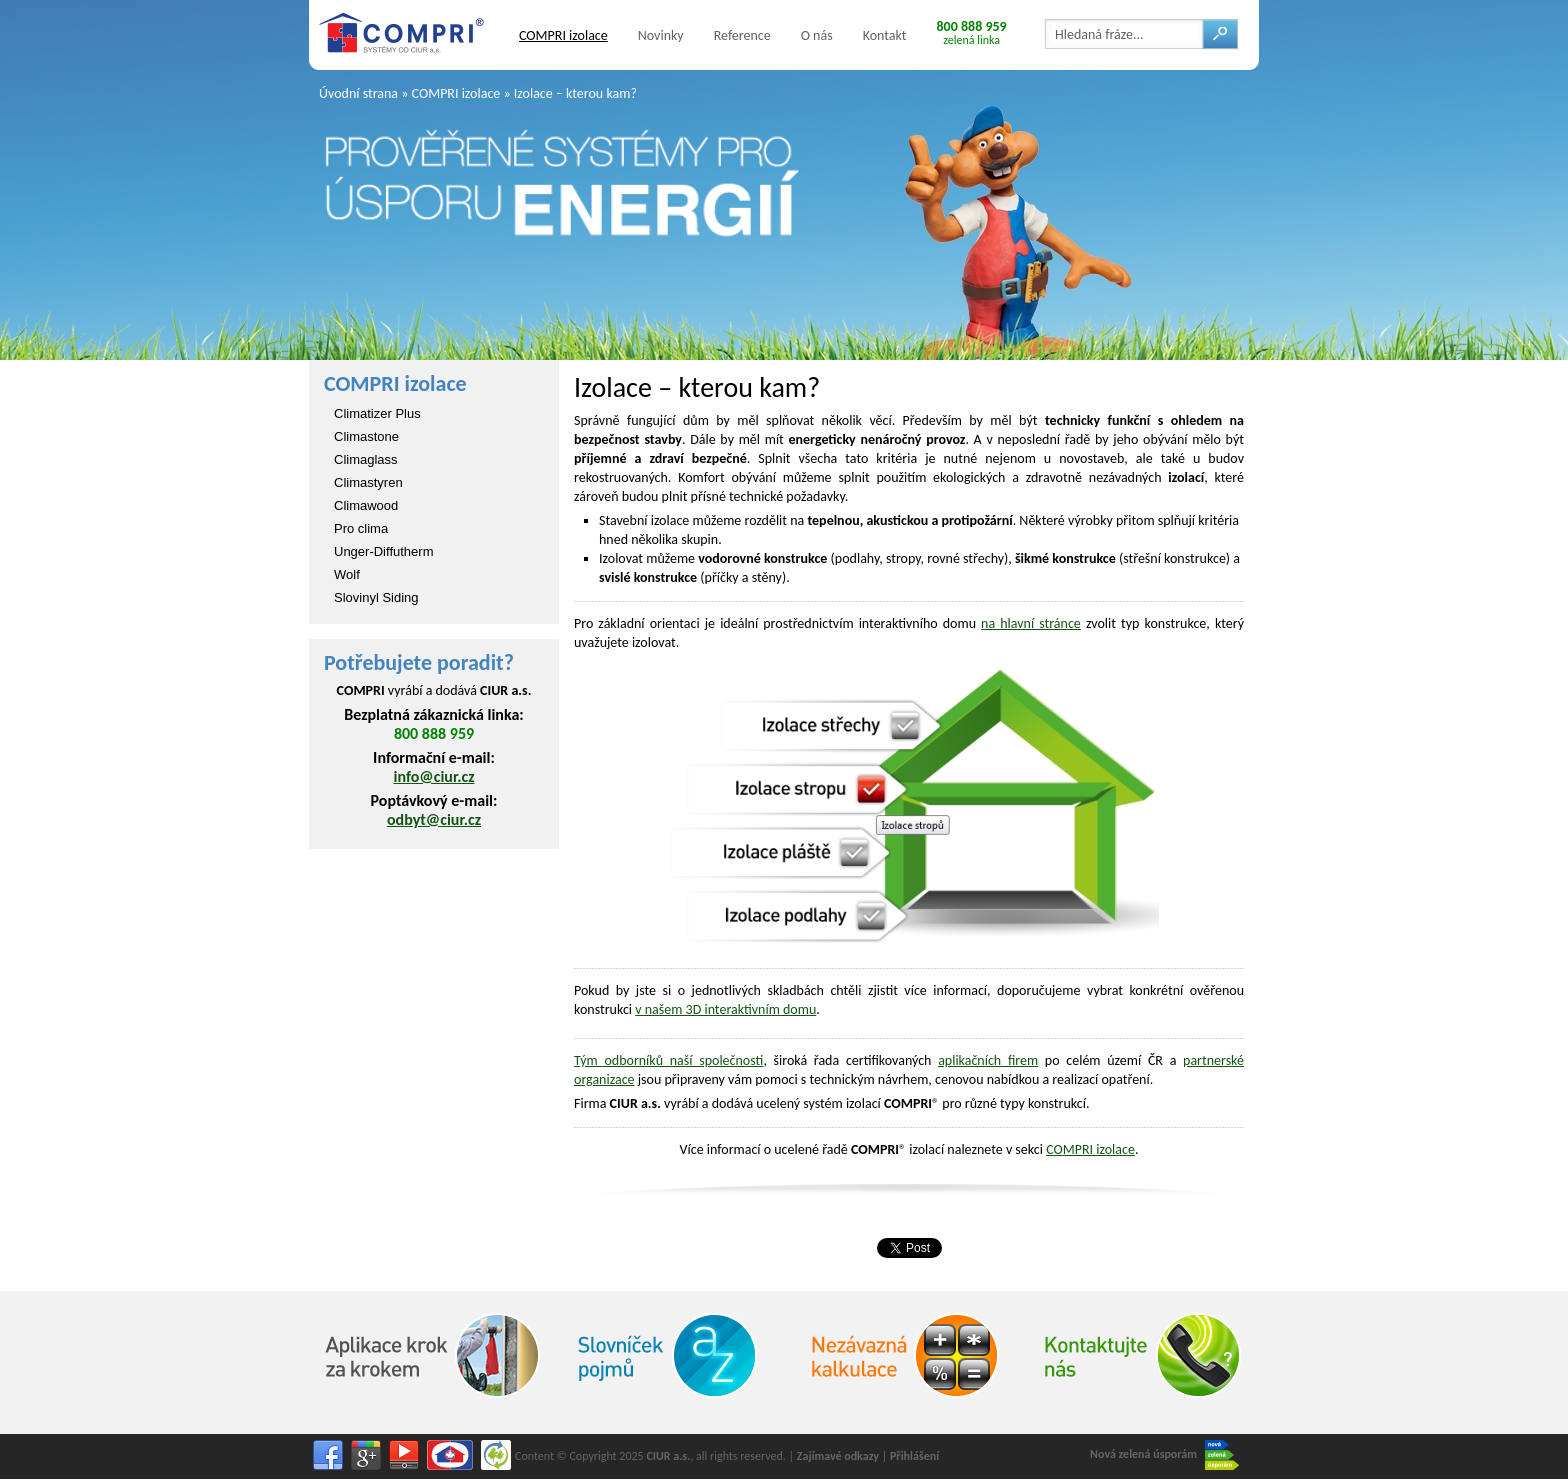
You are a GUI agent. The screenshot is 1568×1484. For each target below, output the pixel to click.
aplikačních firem (988, 1060)
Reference (742, 35)
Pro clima (361, 528)
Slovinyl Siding (376, 597)
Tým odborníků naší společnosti (668, 1060)
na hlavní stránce (1031, 623)
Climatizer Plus (377, 413)
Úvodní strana (358, 93)
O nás (817, 35)
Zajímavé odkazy (838, 1456)
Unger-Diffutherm (383, 551)
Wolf (347, 574)
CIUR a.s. (668, 1456)
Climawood (366, 505)
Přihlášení (914, 1456)
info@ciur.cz (433, 776)
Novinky (661, 35)
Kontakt (885, 35)
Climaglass (366, 459)
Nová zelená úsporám (1164, 1455)
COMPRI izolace (563, 35)
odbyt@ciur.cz (434, 819)
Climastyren (368, 482)
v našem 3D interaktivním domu (725, 1009)
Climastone (366, 436)
